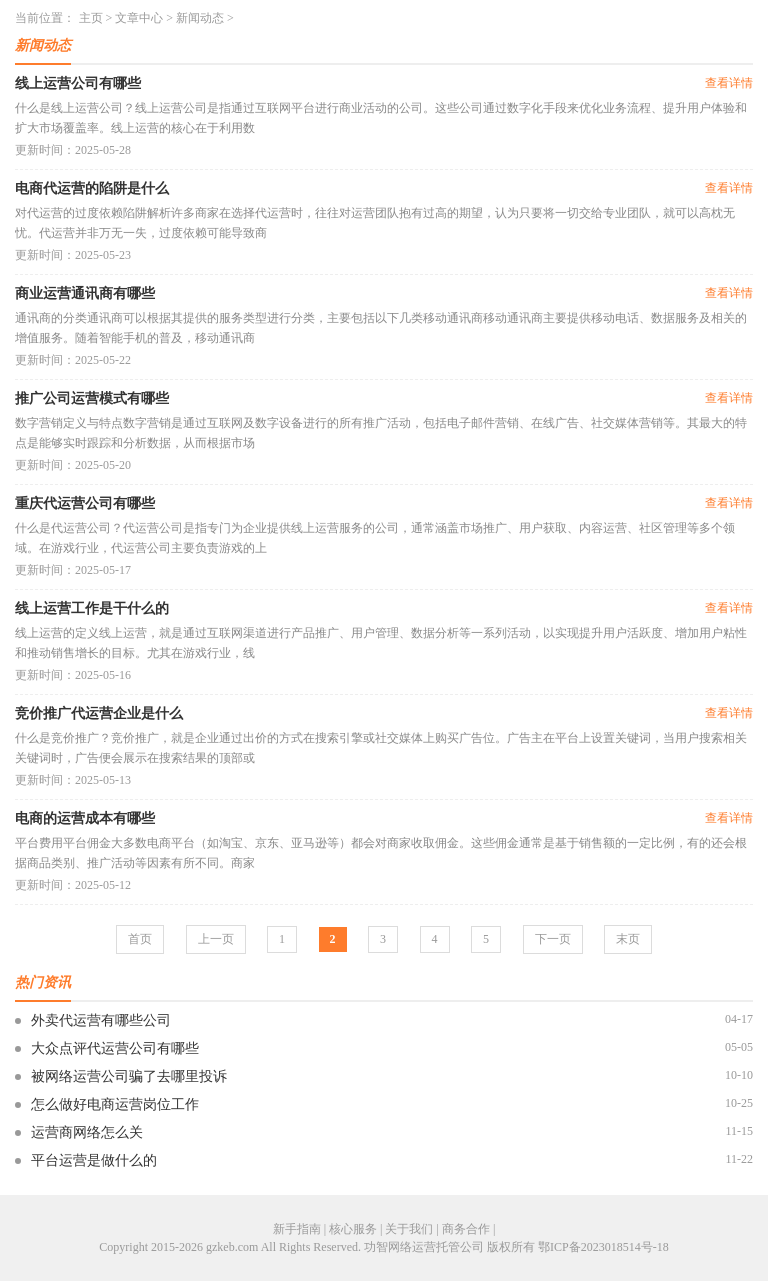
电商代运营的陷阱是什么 (92, 188)
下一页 (553, 939)
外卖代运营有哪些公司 (101, 1020)
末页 (628, 939)
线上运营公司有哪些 (78, 83)
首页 (140, 939)
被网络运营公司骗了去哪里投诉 (129, 1076)
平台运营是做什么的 (94, 1160)
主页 (91, 18)
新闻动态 (200, 18)
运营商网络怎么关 (87, 1132)
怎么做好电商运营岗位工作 (115, 1104)
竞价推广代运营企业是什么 (99, 713)
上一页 (216, 939)
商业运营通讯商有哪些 (85, 293)
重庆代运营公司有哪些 (85, 503)
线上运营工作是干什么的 (92, 608)
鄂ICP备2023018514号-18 (603, 1247)
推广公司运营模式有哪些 (92, 398)
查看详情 (729, 83)
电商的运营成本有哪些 (85, 818)
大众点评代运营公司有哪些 (115, 1048)
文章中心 (139, 18)
